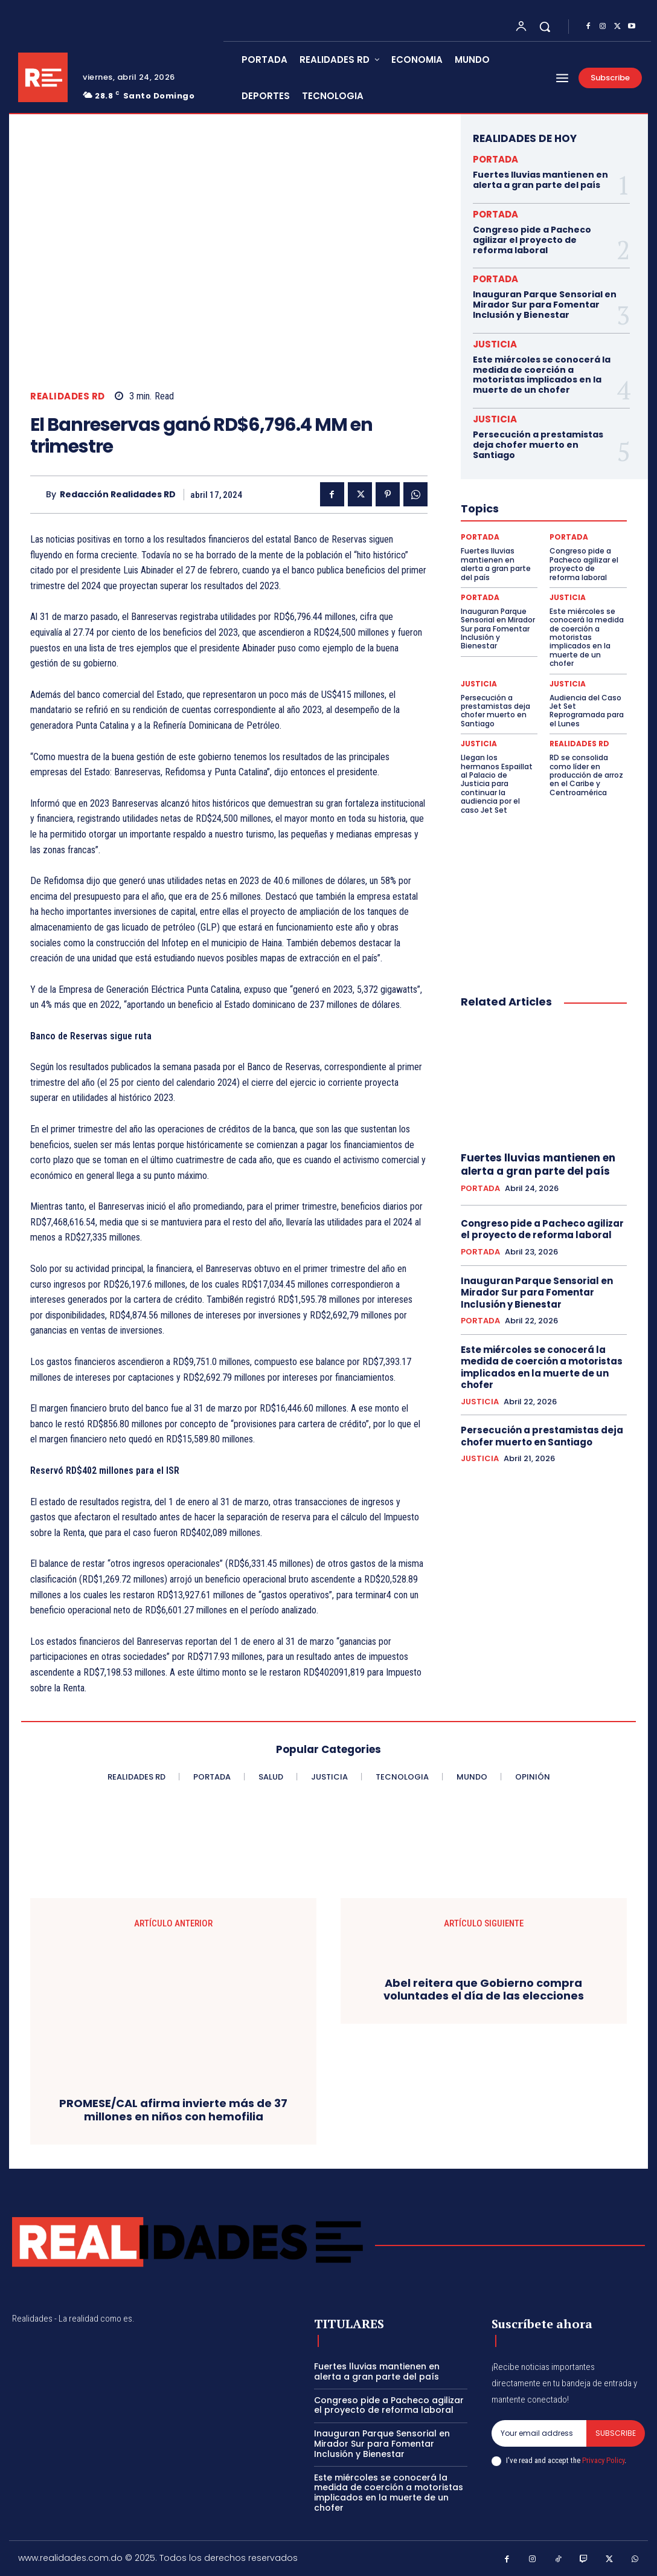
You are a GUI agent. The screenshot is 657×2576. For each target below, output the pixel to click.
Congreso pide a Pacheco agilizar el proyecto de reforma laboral (532, 240)
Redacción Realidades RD (118, 494)
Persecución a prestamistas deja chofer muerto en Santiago (538, 444)
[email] (539, 2433)
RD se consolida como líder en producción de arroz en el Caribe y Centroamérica (586, 775)
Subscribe (615, 2433)
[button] (544, 26)
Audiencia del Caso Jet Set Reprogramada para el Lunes (587, 710)
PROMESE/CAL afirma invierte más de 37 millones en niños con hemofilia (173, 2110)
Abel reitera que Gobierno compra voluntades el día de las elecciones (483, 1990)
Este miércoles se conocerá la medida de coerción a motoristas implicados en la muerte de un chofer (542, 374)
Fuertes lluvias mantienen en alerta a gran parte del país (540, 180)
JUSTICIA (495, 344)
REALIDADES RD (67, 396)
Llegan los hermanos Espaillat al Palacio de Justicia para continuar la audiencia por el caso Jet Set (497, 783)
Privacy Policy (603, 2460)
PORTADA (495, 159)
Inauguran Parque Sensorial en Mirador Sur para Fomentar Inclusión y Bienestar (545, 304)
